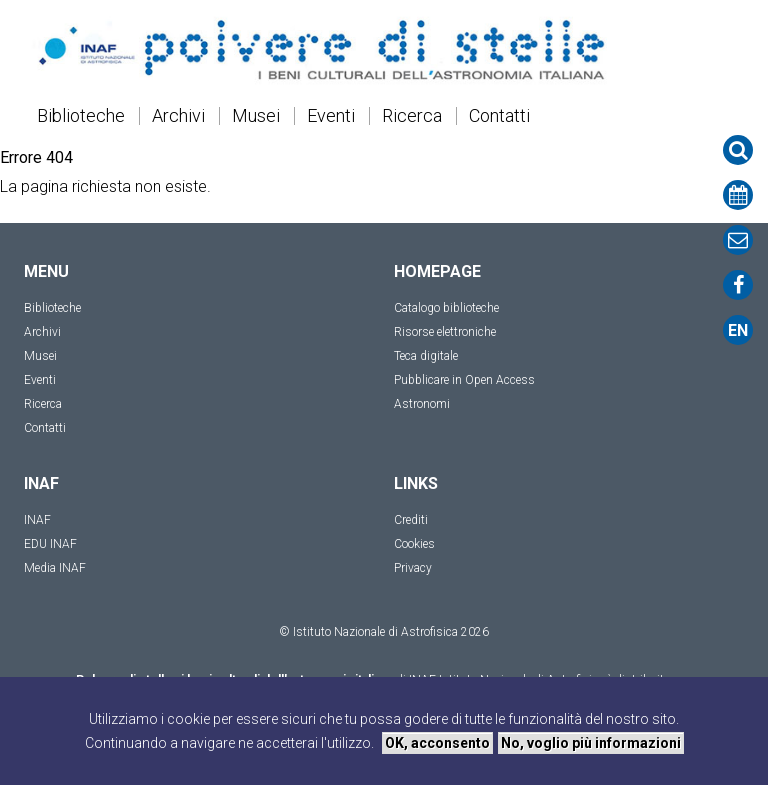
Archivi (178, 116)
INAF (37, 520)
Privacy (413, 568)
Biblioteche (81, 116)
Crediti (411, 520)
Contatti (499, 116)
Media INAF (55, 568)
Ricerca (412, 116)
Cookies (414, 544)
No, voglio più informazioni (591, 743)
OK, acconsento (437, 743)
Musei (256, 116)
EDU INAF (50, 544)
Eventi (331, 116)
